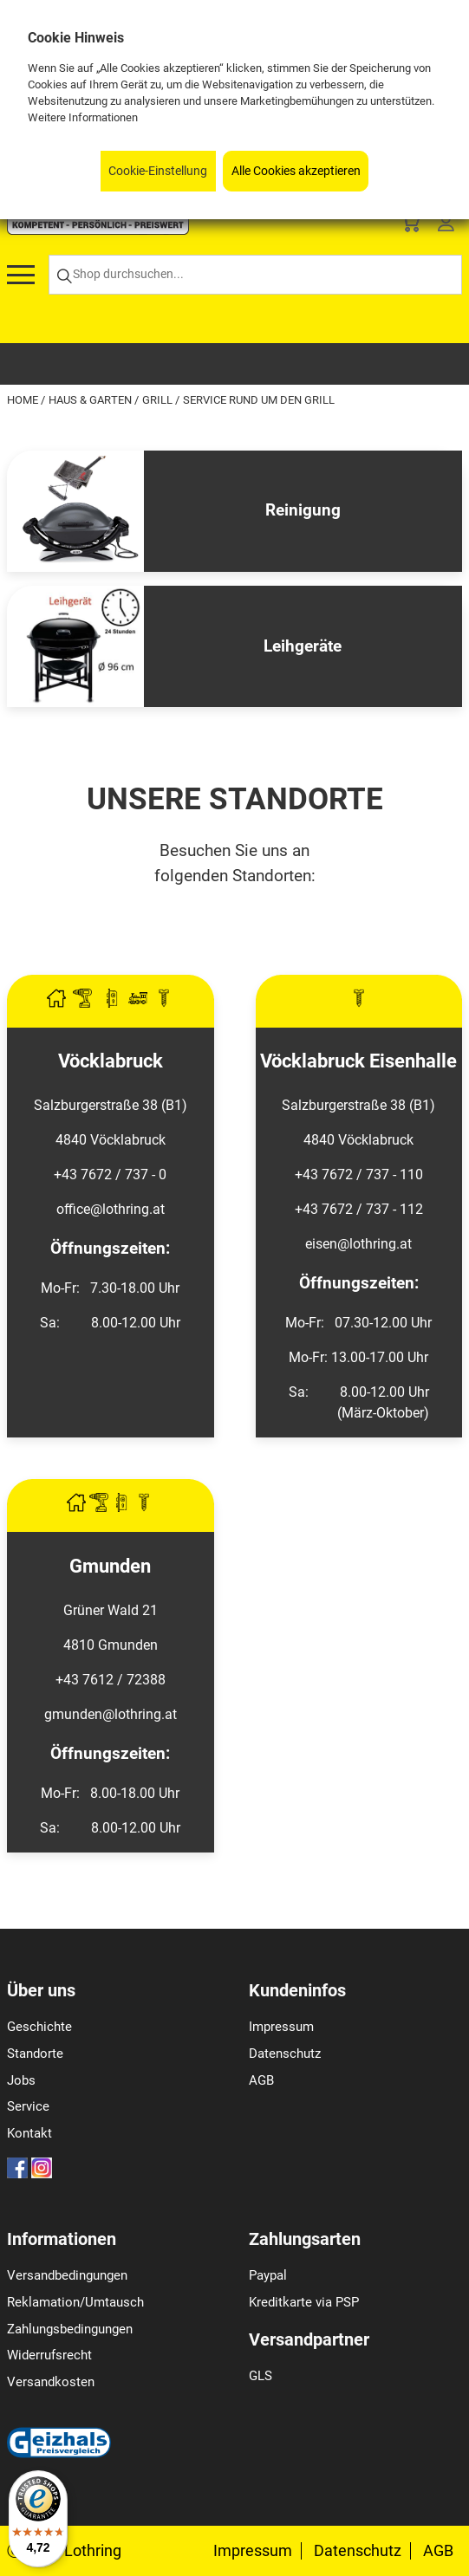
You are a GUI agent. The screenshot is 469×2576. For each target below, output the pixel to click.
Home (24, 399)
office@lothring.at (110, 1209)
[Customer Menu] (445, 225)
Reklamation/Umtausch (75, 2302)
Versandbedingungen (67, 2275)
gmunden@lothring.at (110, 1714)
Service (28, 2106)
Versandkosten (50, 2382)
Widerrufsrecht (49, 2355)
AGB (261, 2080)
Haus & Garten (91, 399)
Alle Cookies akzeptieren (296, 171)
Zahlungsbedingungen (70, 2329)
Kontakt (29, 2133)
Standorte (35, 2053)
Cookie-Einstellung (157, 171)
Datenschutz (285, 2053)
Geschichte (39, 2026)
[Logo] (98, 230)
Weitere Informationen (83, 117)
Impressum (281, 2026)
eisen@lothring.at (358, 1244)
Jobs (21, 2080)
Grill (158, 399)
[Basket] (410, 225)
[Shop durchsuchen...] (255, 275)
